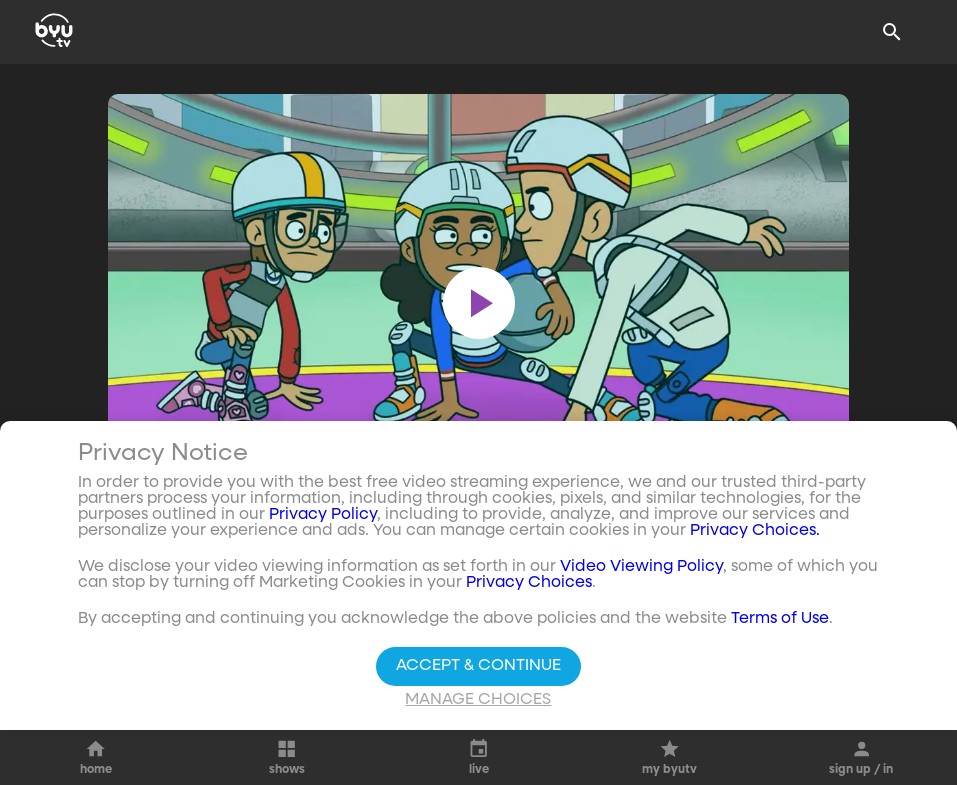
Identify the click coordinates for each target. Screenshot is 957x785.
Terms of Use (780, 620)
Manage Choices (478, 701)
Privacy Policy (323, 516)
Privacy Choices (529, 584)
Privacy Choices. (755, 532)
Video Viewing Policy (641, 568)
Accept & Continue (478, 667)
